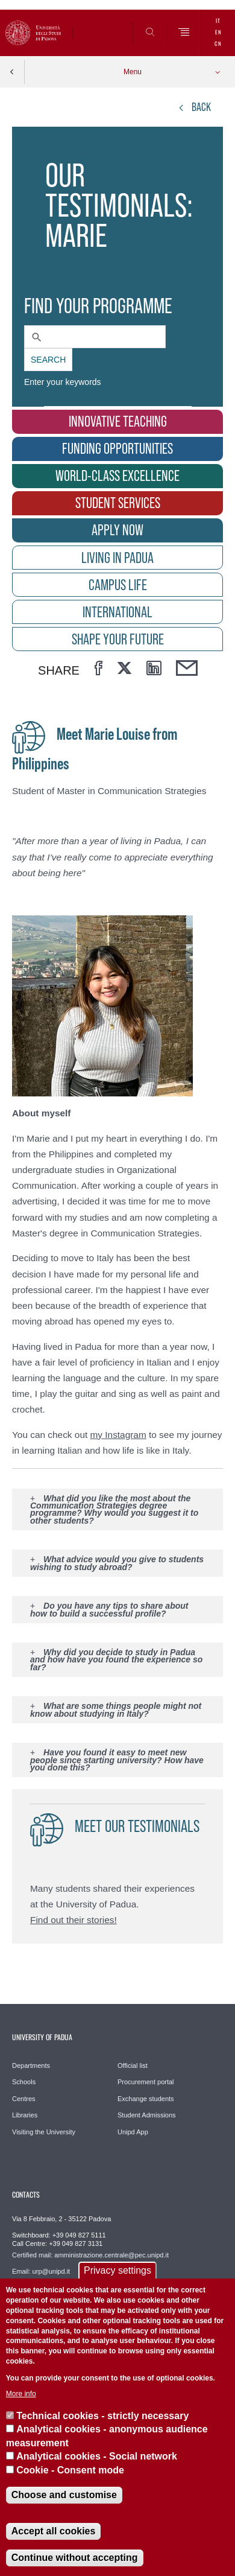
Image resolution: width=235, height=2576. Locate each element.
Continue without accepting (74, 2557)
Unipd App (133, 2132)
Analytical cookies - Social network (96, 2456)
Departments (31, 2065)
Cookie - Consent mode (70, 2470)
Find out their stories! (73, 1920)
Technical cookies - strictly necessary (102, 2416)
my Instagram (118, 1435)
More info (21, 2394)
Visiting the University (43, 2132)
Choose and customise (64, 2495)
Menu (133, 72)
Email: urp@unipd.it (41, 2271)
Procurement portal (146, 2081)
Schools (24, 2081)
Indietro (12, 71)
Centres (24, 2098)
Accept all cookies (53, 2531)
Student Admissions (147, 2115)
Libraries (24, 2115)
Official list (133, 2065)
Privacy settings (117, 2270)
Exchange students (146, 2098)
